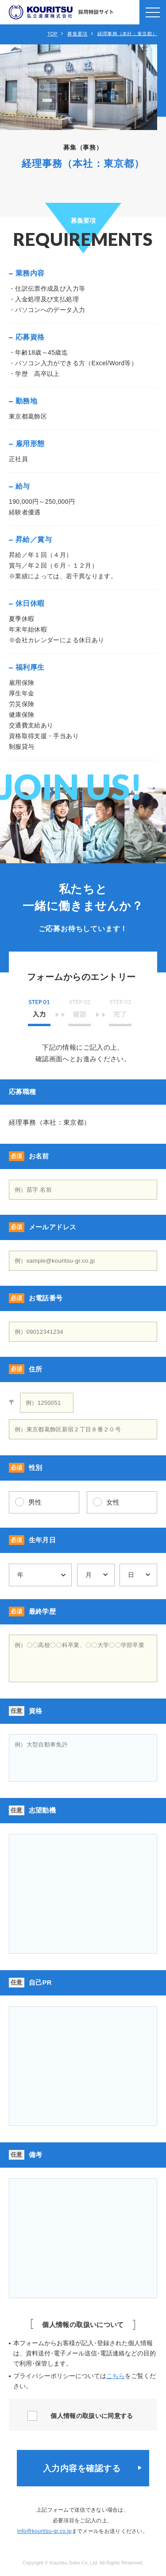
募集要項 (77, 33)
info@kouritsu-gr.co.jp (44, 2531)
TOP (52, 33)
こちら (115, 2375)
